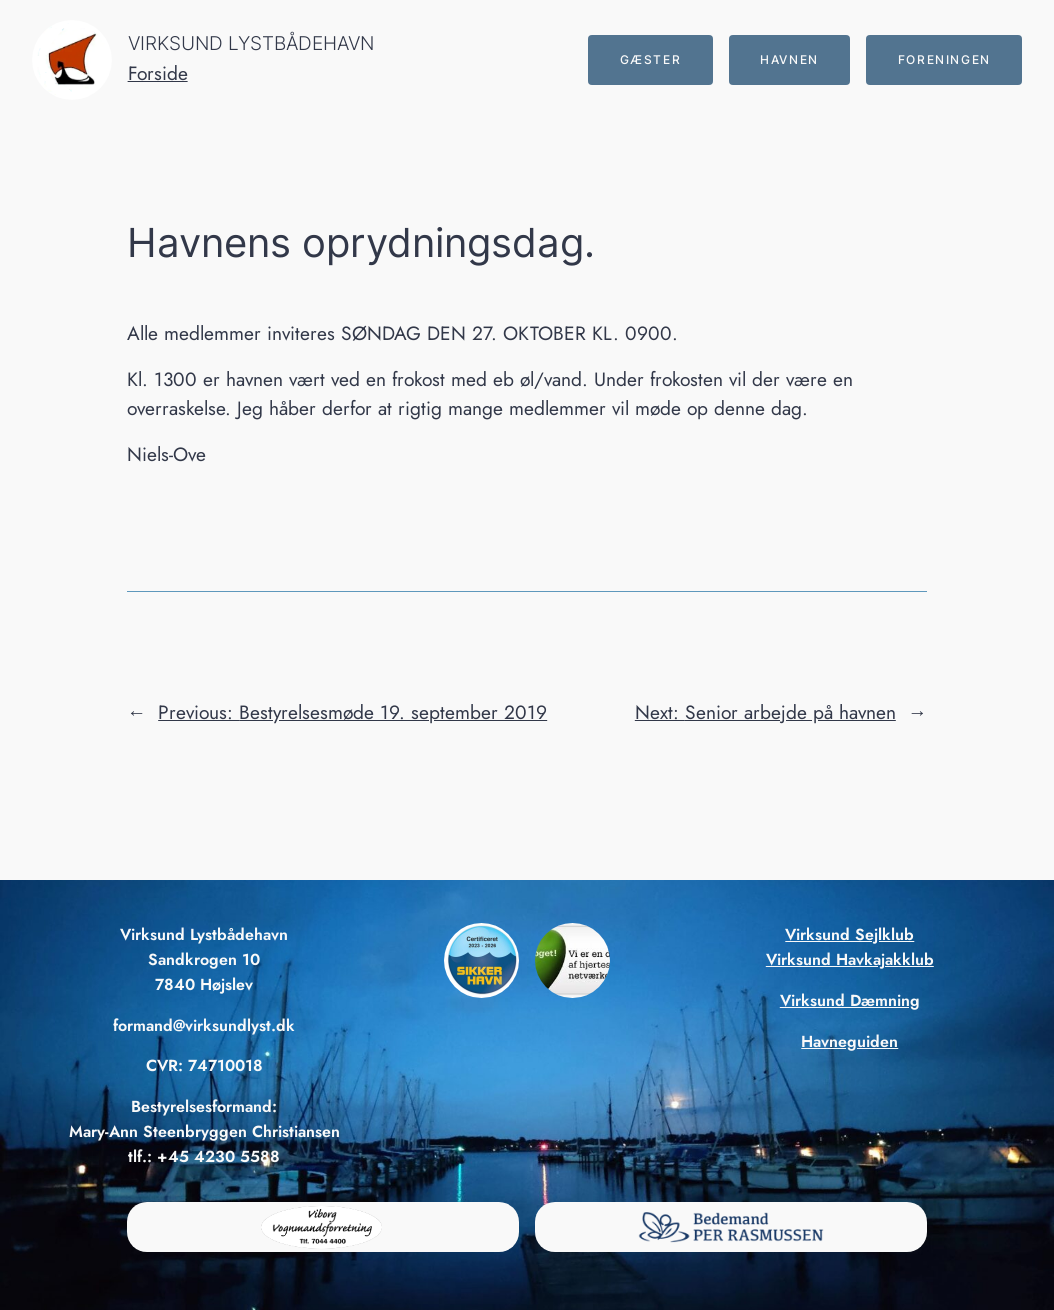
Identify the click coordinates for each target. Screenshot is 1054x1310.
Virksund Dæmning (850, 1000)
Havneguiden (849, 1041)
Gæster (651, 59)
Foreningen (944, 59)
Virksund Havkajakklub (850, 959)
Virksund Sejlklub (849, 934)
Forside (158, 73)
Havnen (789, 59)
